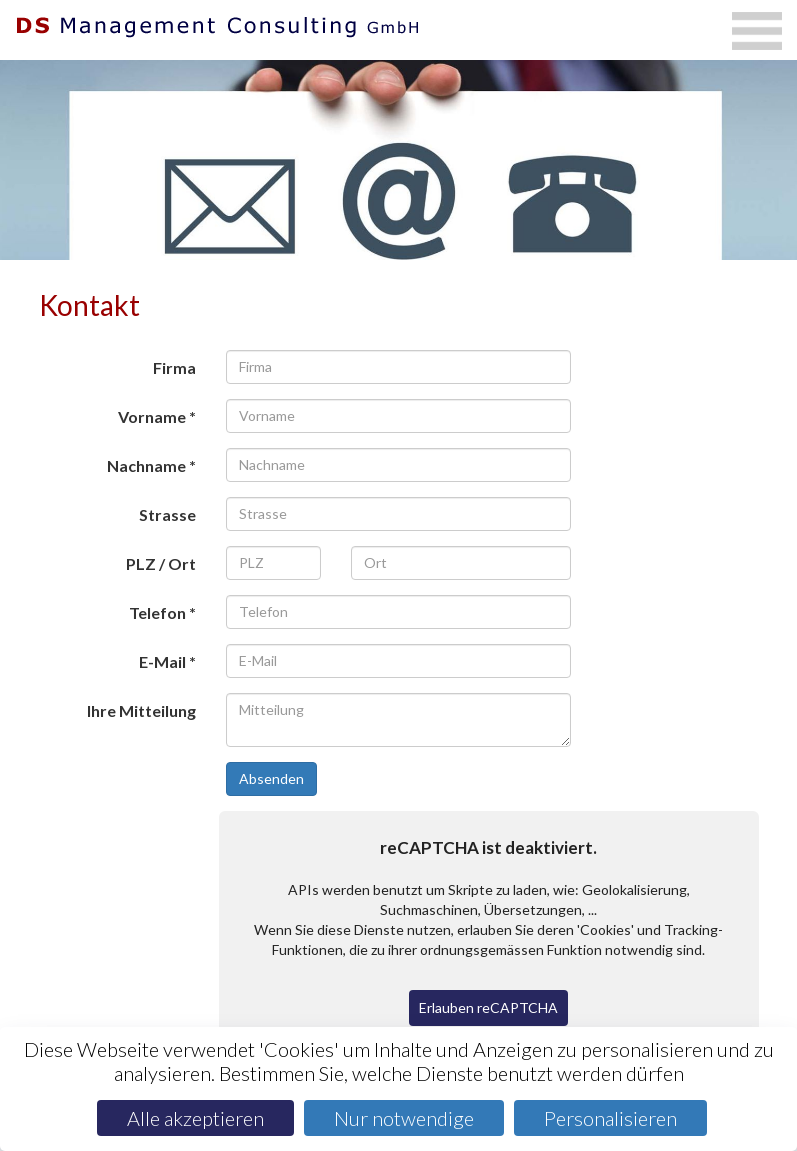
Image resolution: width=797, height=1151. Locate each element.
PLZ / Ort (161, 563)
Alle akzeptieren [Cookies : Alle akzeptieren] (195, 1118)
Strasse (167, 514)
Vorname (152, 416)
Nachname (146, 465)
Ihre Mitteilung (141, 710)
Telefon (157, 612)
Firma (174, 367)
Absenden (271, 778)
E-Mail (162, 661)
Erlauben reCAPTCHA (488, 1007)
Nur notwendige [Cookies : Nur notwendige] (404, 1118)
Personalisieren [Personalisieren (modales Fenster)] (610, 1118)
